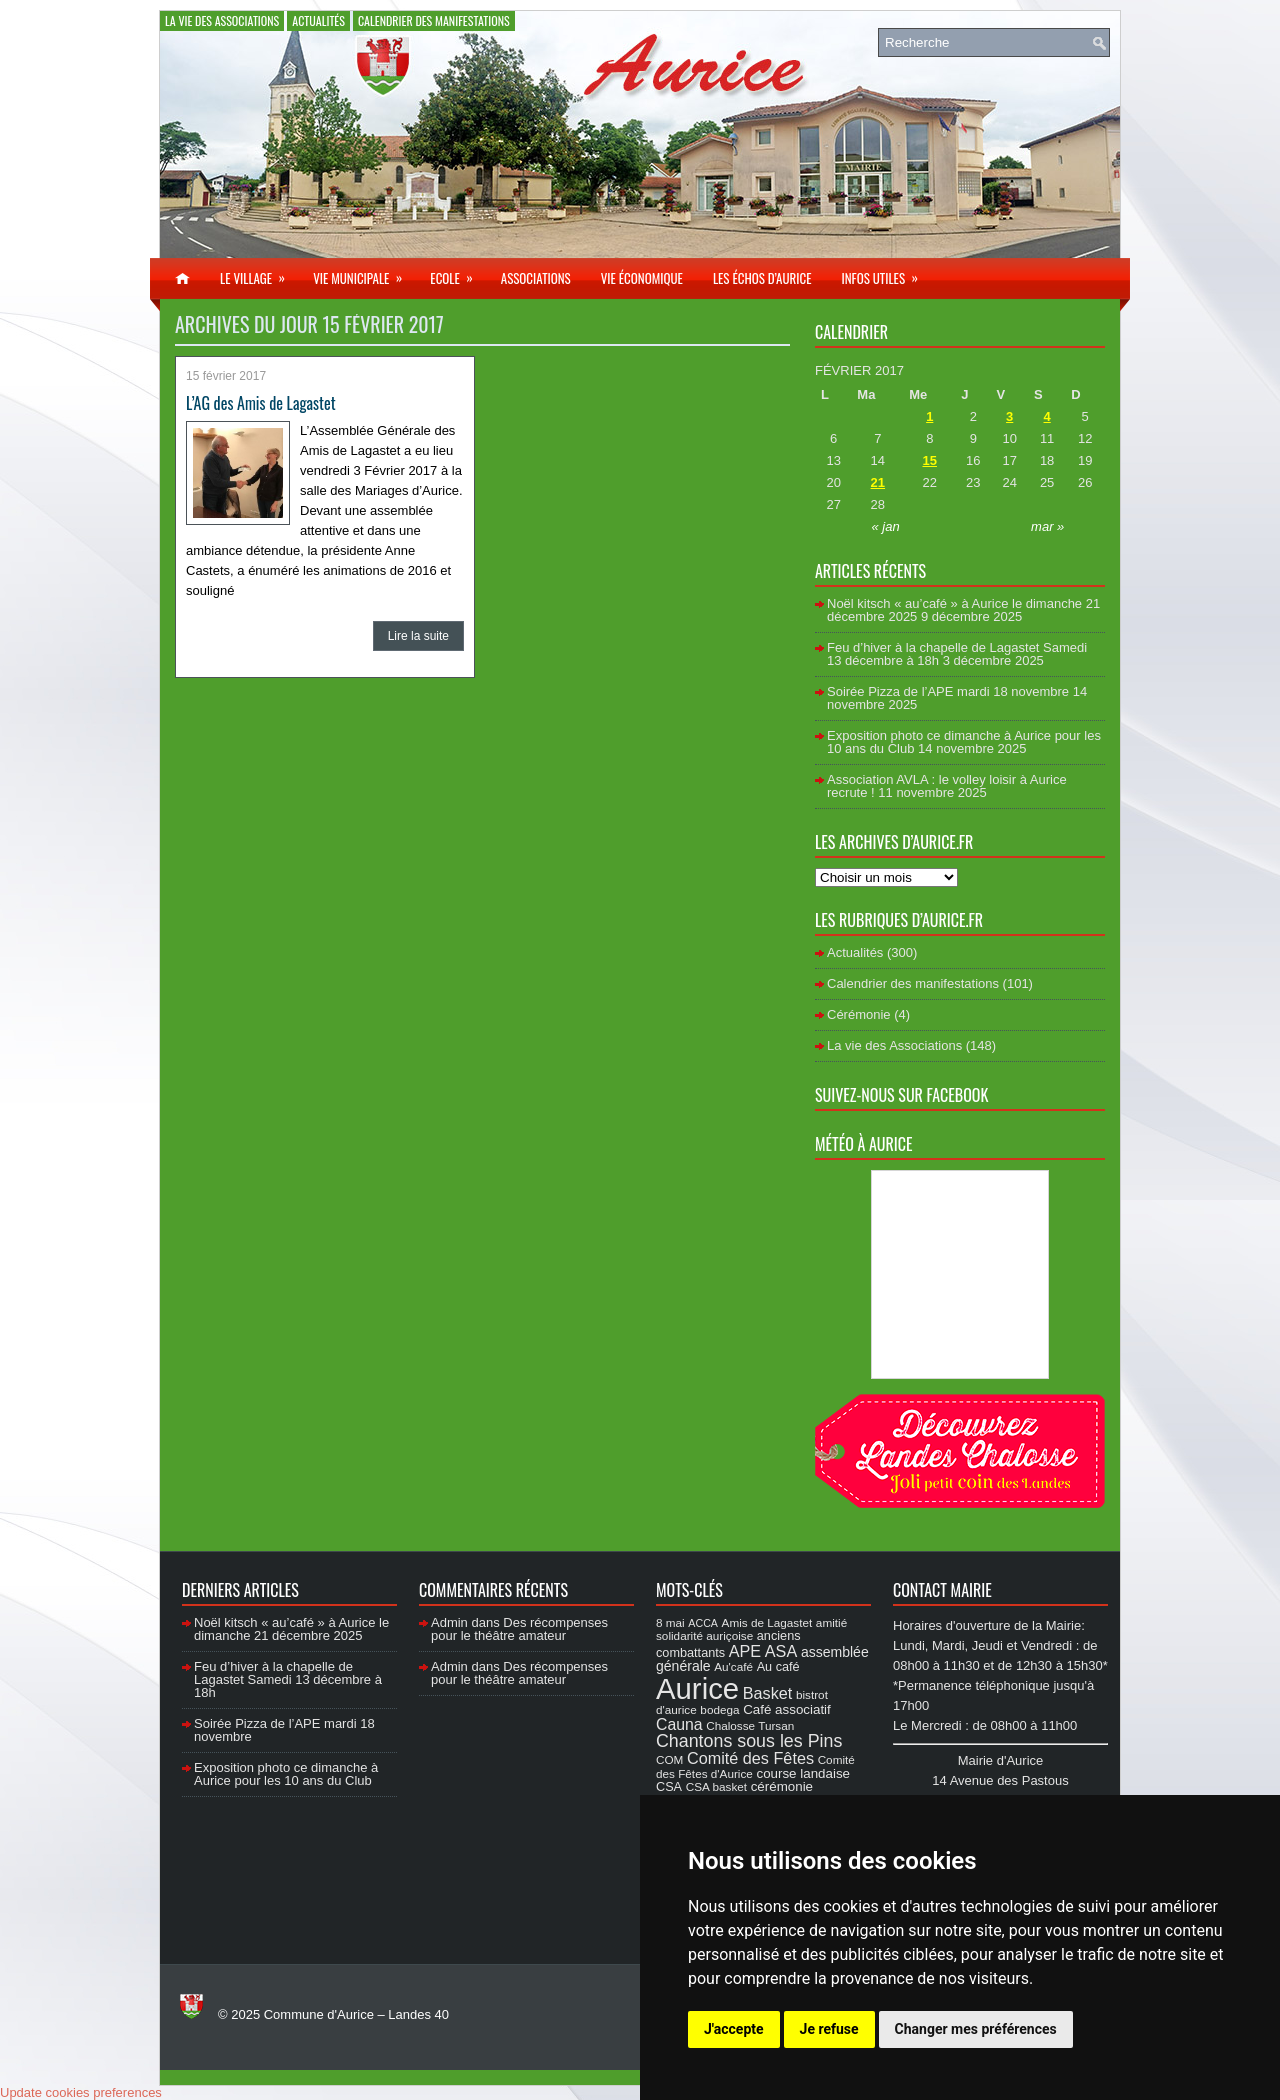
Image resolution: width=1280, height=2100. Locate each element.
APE (745, 1651)
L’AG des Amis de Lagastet (261, 403)
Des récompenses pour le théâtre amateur (519, 1629)
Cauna (679, 1724)
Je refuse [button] (829, 2029)
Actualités (318, 20)
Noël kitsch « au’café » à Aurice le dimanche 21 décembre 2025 (291, 1629)
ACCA (703, 1623)
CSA (669, 1787)
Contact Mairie (942, 1590)
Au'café (733, 1666)
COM (669, 1759)
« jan (886, 526)
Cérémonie (859, 1014)
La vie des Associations (222, 20)
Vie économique (642, 278)
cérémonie (782, 1786)
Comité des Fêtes (750, 1758)
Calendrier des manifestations (434, 20)
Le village (259, 273)
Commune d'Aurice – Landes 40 (356, 2014)
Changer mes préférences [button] (976, 2029)
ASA (781, 1651)
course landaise (803, 1773)
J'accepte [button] (734, 2029)
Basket (768, 1693)
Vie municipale (364, 273)
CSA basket (716, 1786)
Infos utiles (886, 273)
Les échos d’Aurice (762, 278)
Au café (778, 1667)
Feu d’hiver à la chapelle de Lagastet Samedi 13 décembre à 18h (288, 1679)
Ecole (457, 273)
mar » (1047, 526)
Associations (536, 278)
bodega (719, 1709)
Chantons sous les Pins (749, 1741)
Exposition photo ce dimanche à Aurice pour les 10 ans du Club (286, 1774)
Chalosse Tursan (750, 1725)
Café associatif (787, 1709)
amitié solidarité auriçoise (751, 1629)
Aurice (697, 1688)
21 (878, 482)
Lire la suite (418, 636)
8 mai (670, 1622)
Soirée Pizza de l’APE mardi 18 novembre (948, 691)
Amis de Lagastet (767, 1622)
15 (930, 460)
